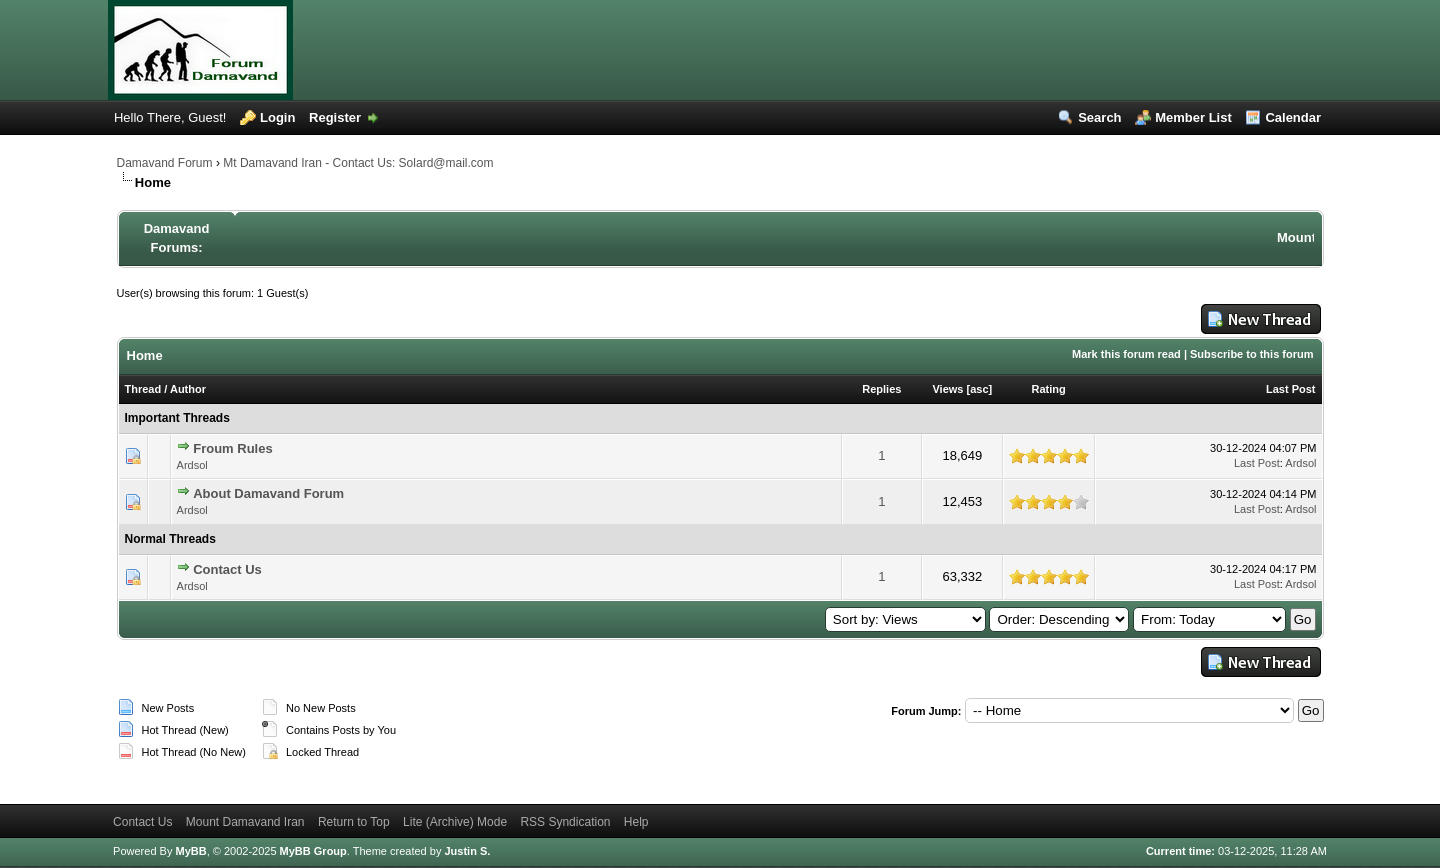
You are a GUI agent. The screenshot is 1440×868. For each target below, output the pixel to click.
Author (188, 389)
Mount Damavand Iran (245, 822)
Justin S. (467, 851)
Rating (1049, 389)
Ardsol (192, 465)
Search (1099, 117)
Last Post (1291, 389)
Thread (143, 389)
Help (636, 822)
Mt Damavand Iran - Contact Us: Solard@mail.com (358, 163)
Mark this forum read (1126, 354)
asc (979, 389)
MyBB (190, 851)
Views (947, 389)
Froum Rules (232, 448)
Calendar (1293, 117)
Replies (881, 389)
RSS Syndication (565, 822)
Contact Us (227, 569)
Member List (1193, 117)
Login (277, 117)
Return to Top (354, 822)
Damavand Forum (165, 163)
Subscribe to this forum (1251, 354)
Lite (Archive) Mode (455, 822)
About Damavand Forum (268, 493)
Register (335, 117)
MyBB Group (313, 851)
